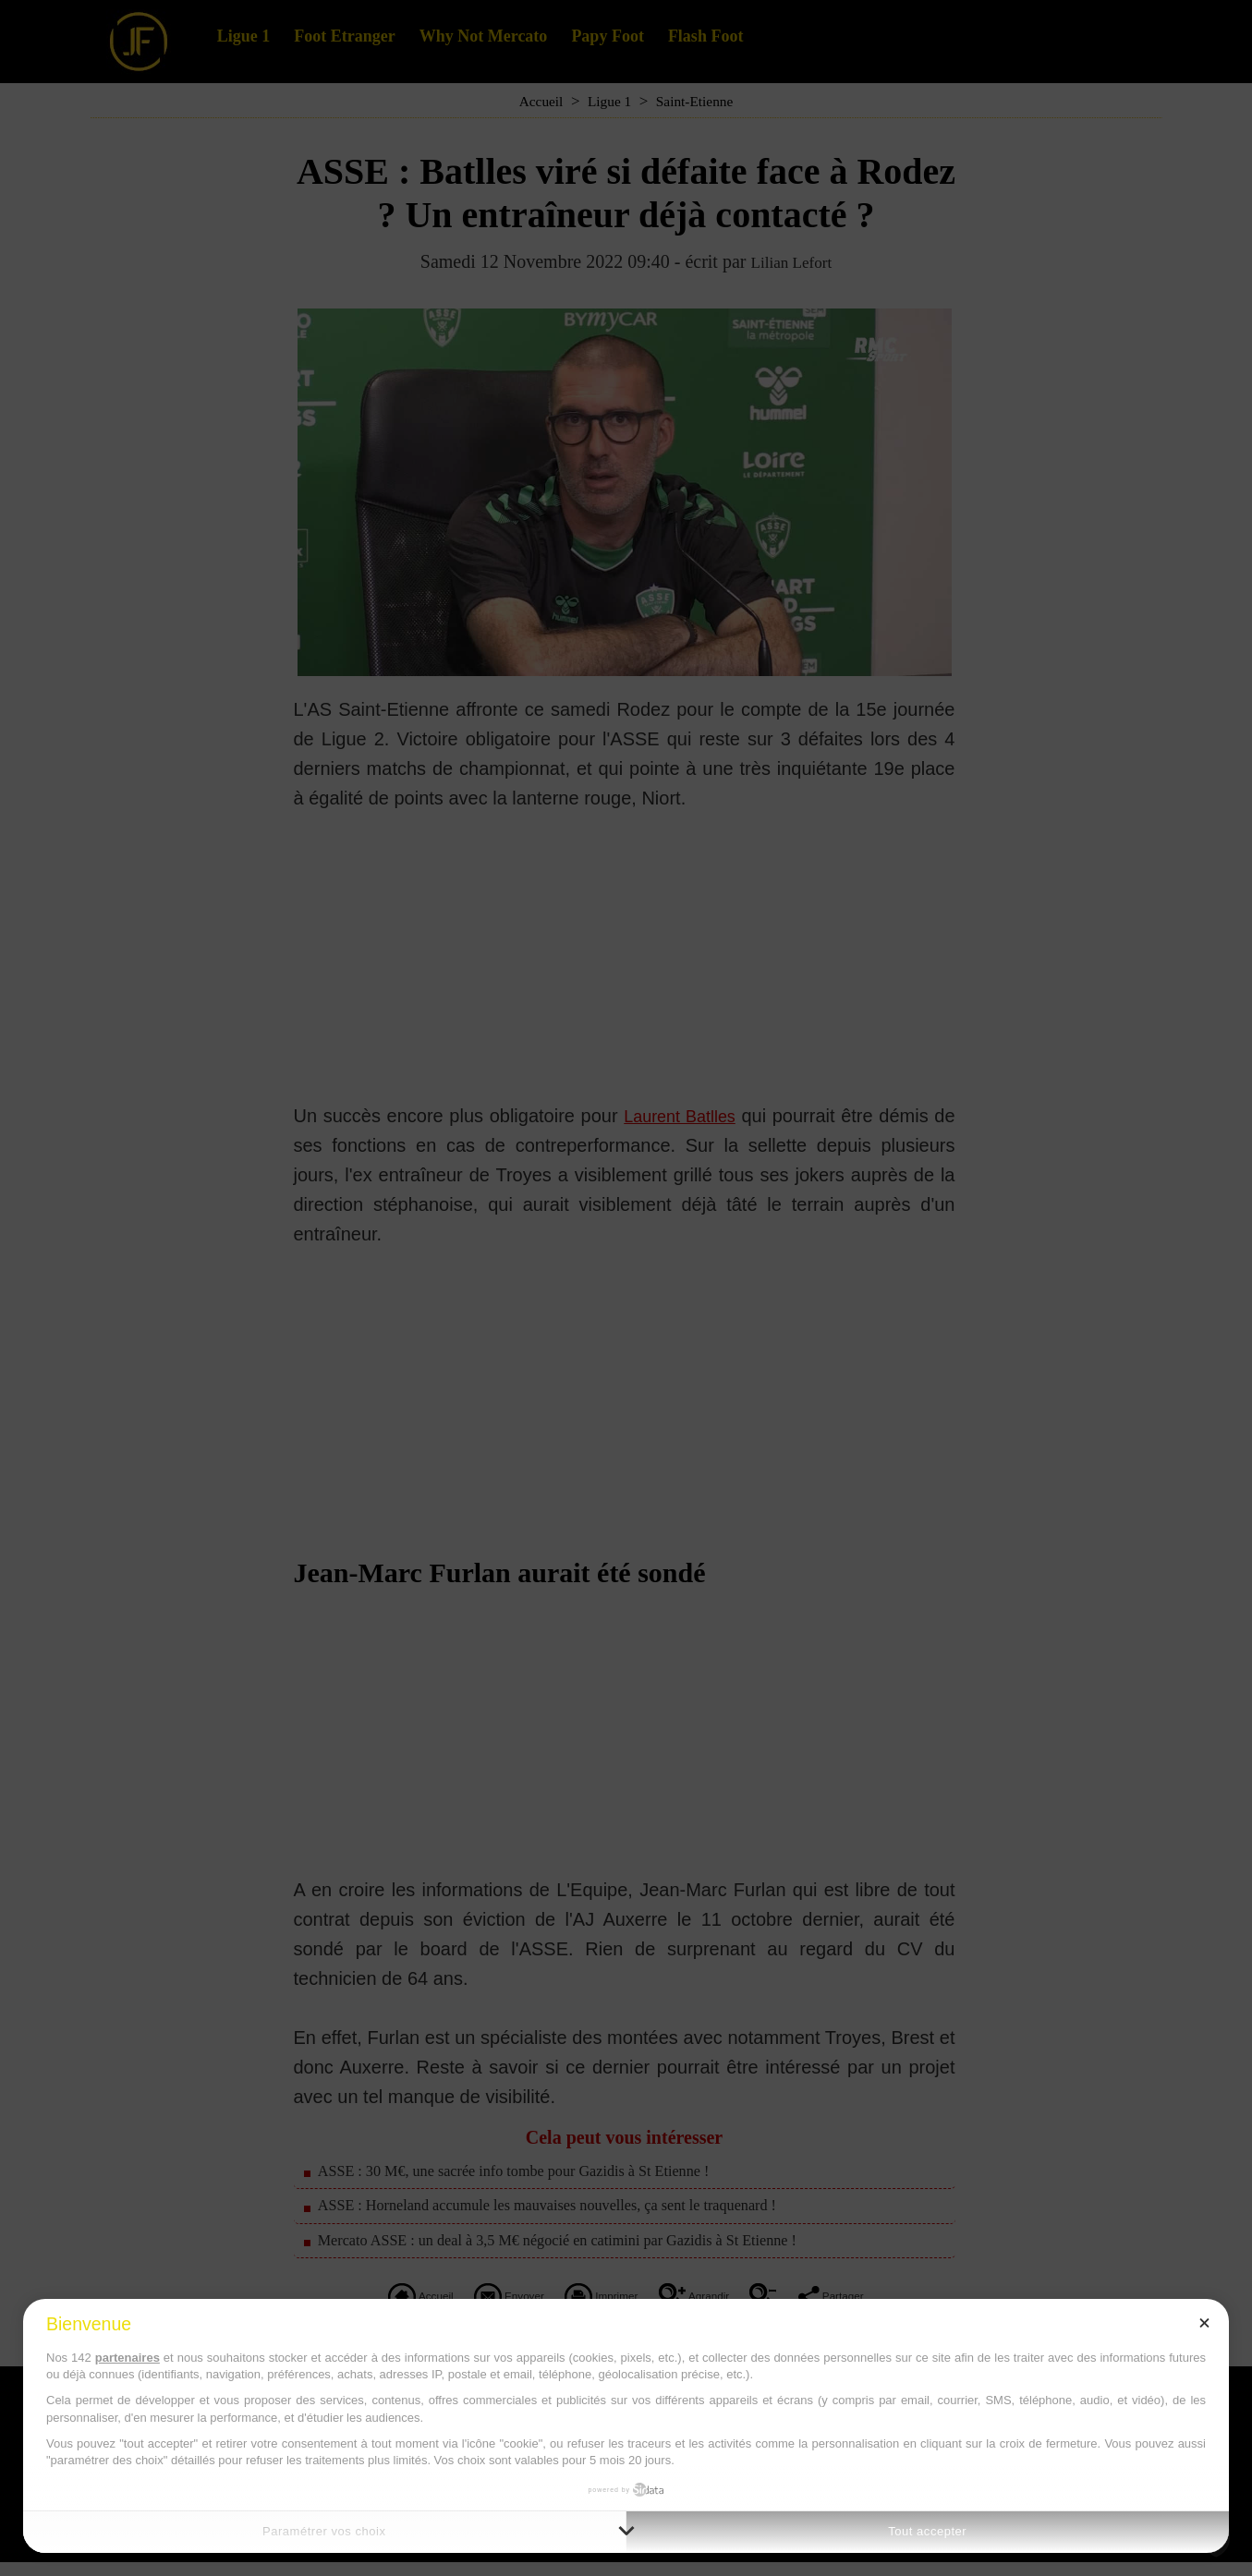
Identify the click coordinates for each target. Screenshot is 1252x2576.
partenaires (127, 2357)
